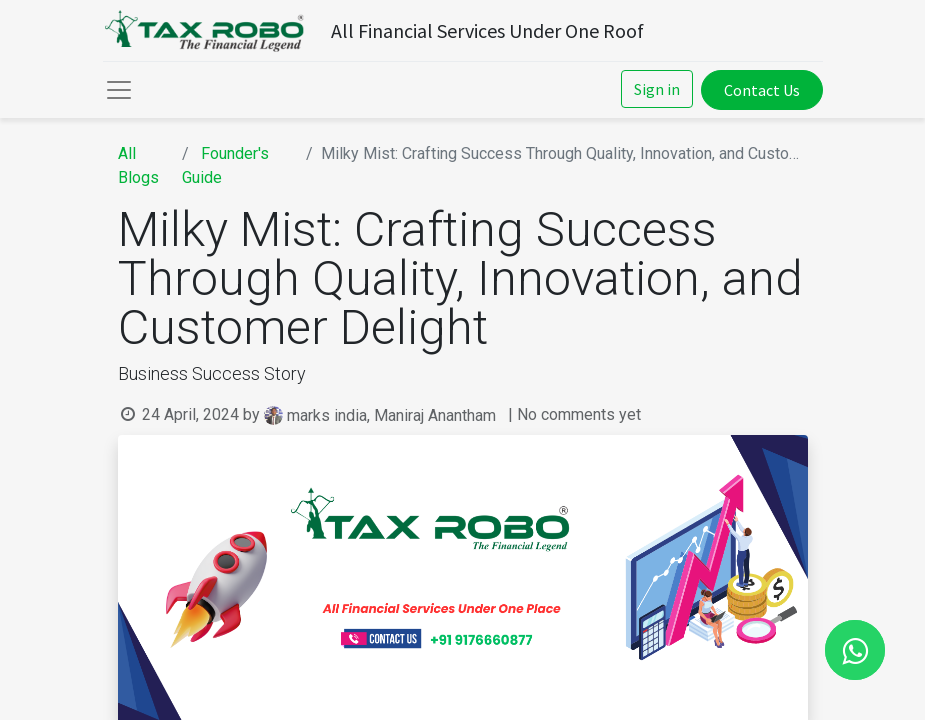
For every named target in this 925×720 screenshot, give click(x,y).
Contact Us (762, 90)
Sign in (657, 89)
